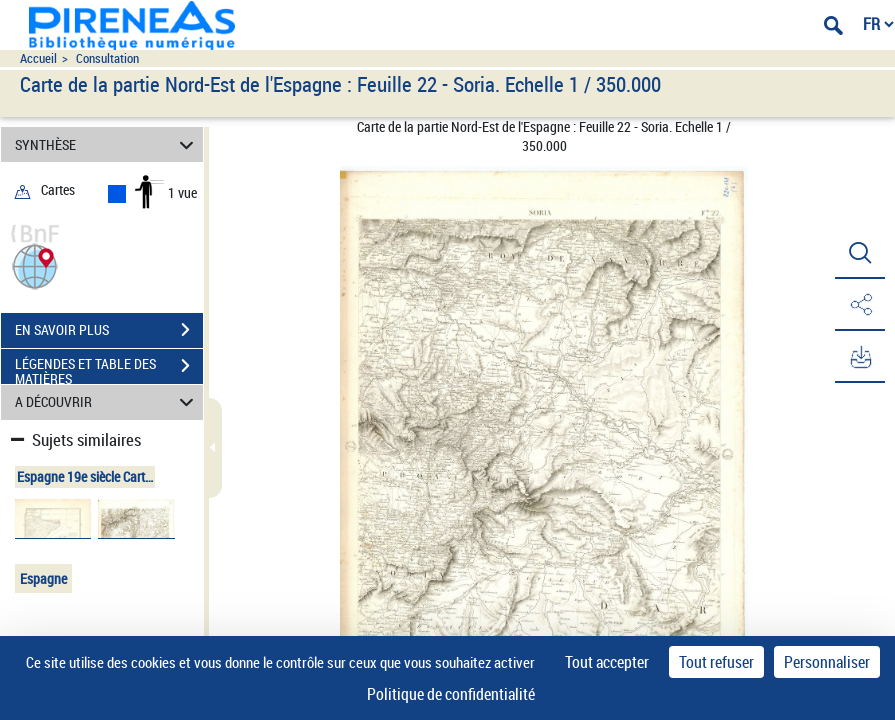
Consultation (107, 58)
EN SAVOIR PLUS (109, 330)
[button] (35, 264)
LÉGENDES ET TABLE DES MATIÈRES (109, 368)
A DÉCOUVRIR (107, 402)
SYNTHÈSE (107, 144)
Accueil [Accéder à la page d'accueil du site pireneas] (38, 58)
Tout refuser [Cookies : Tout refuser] (716, 662)
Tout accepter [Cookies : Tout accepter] (607, 662)
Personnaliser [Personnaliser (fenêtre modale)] (827, 662)
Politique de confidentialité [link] (451, 694)
